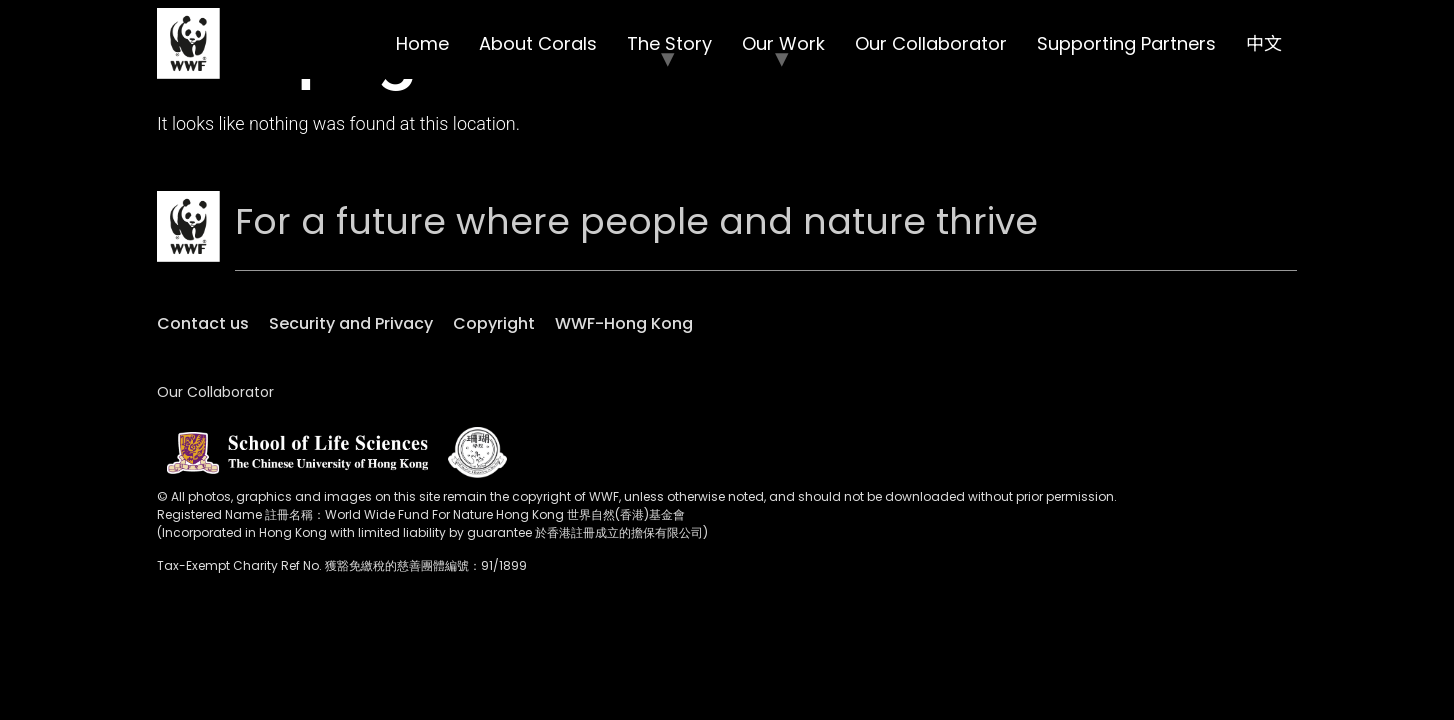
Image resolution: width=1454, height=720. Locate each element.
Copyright (494, 324)
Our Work (783, 43)
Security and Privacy (351, 324)
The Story (669, 43)
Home (422, 43)
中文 (1264, 43)
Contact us (203, 324)
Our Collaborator (931, 43)
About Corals (538, 43)
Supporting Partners (1126, 43)
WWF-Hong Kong (624, 324)
